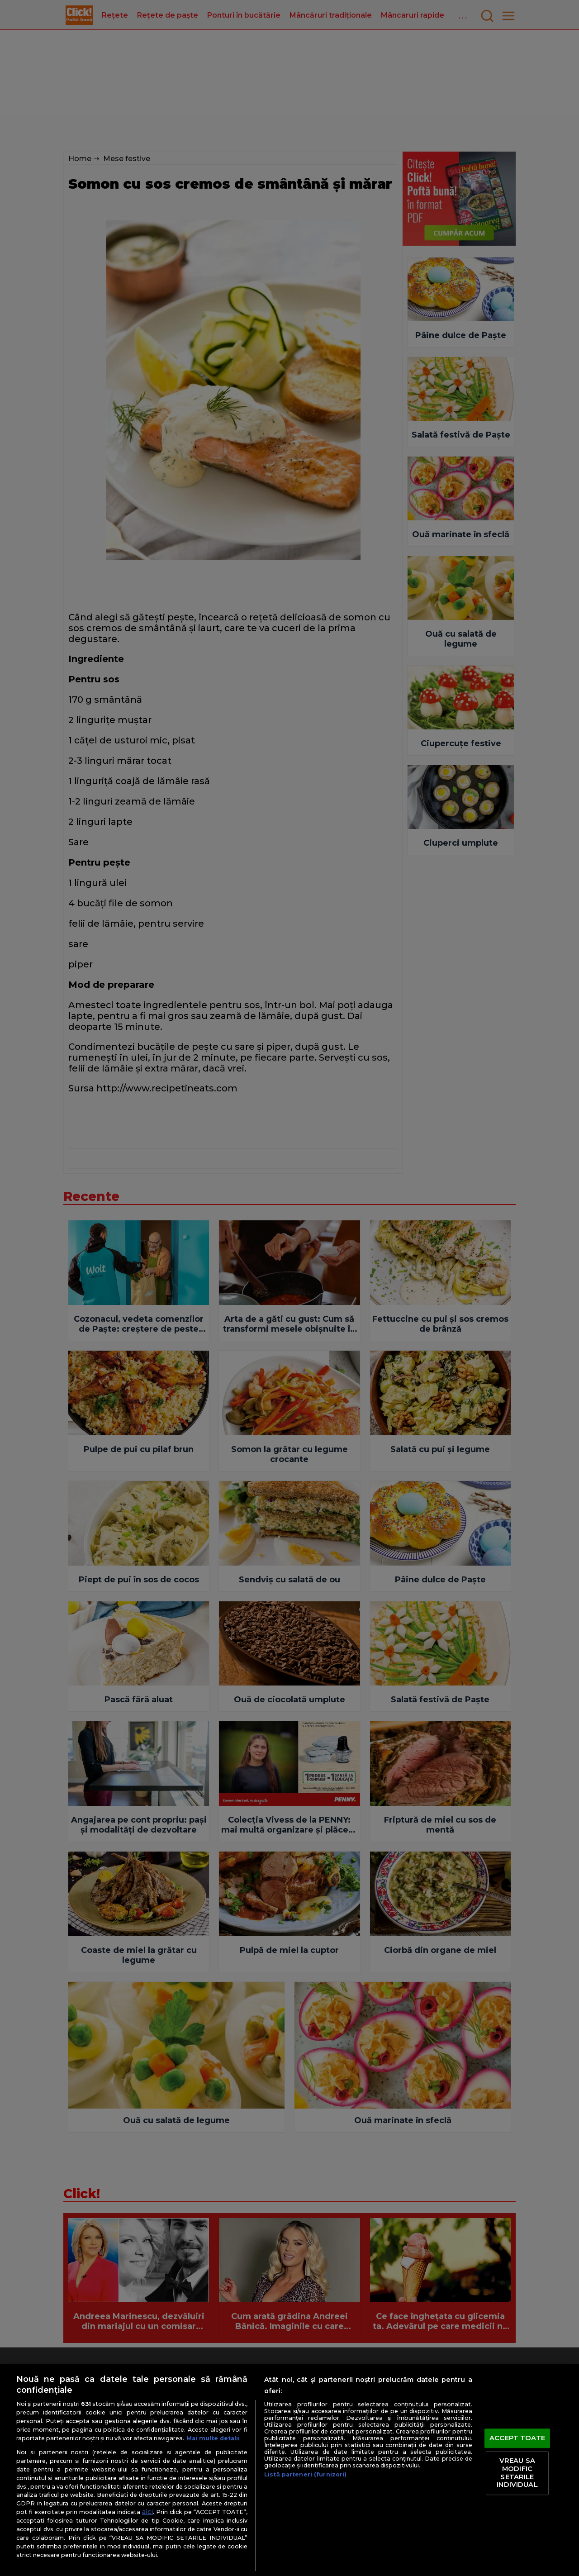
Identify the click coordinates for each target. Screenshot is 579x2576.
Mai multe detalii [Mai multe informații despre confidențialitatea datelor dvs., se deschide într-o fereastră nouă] (213, 2438)
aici (147, 2511)
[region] (289, 2470)
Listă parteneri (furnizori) (305, 2474)
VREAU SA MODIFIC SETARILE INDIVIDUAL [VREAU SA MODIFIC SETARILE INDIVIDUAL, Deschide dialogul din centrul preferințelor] (517, 2473)
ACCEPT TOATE (517, 2438)
